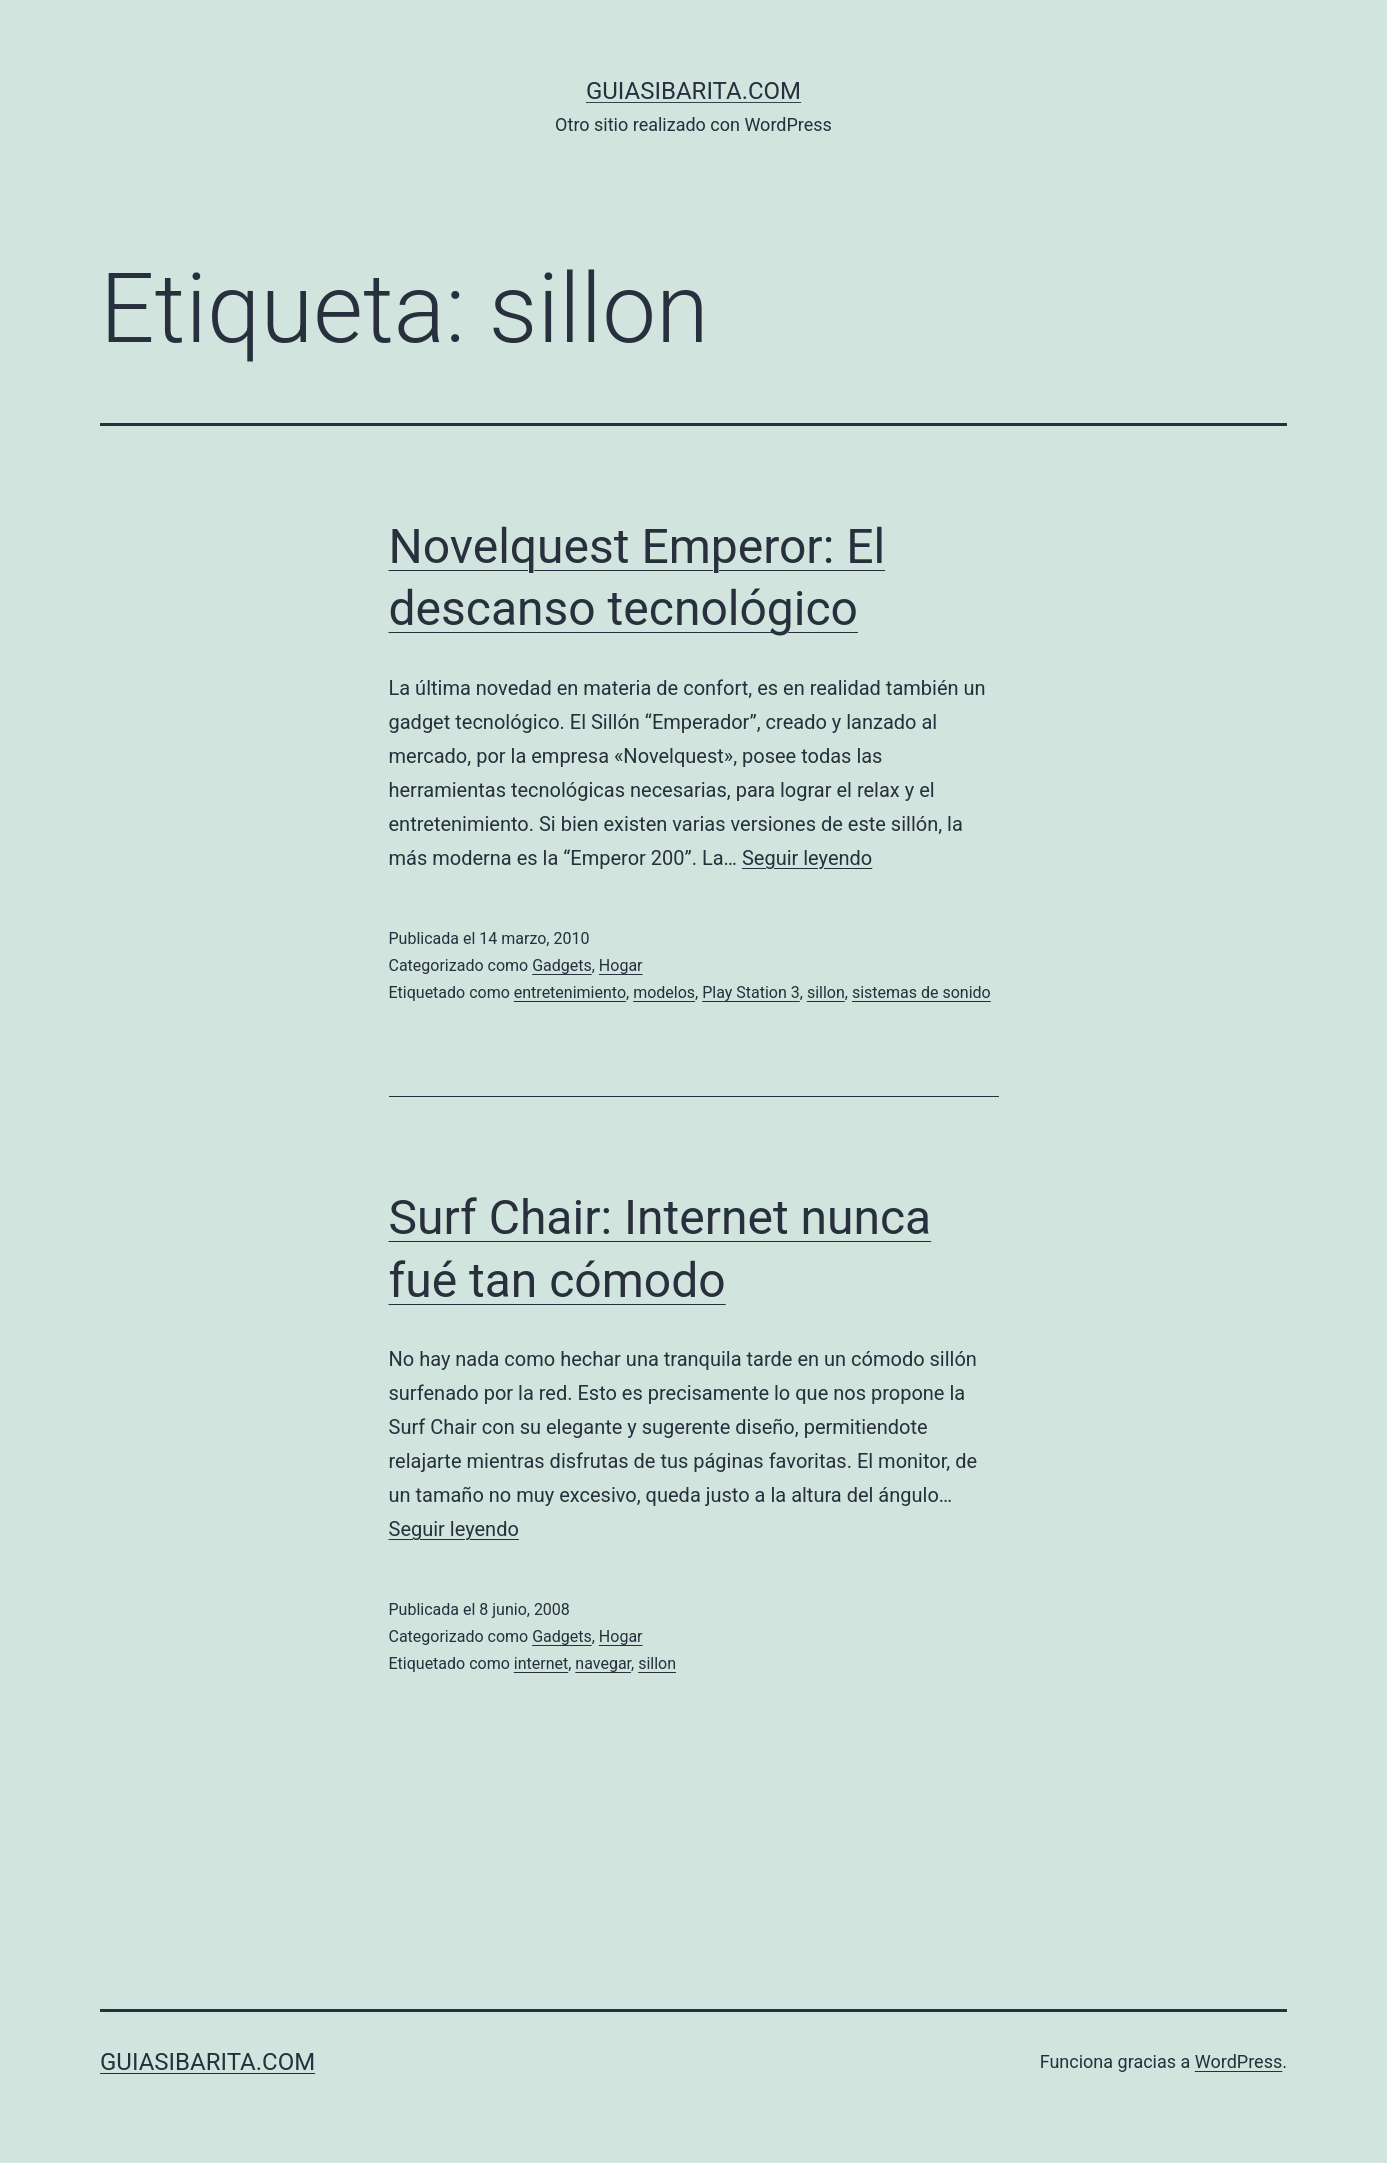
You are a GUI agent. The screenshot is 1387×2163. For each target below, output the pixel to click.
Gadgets (562, 965)
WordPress (1238, 2061)
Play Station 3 (751, 992)
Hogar (621, 965)
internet (541, 1663)
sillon (826, 992)
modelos (664, 992)
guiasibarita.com (693, 91)
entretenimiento (570, 992)
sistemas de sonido (921, 992)
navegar (603, 1663)
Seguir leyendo (807, 858)
